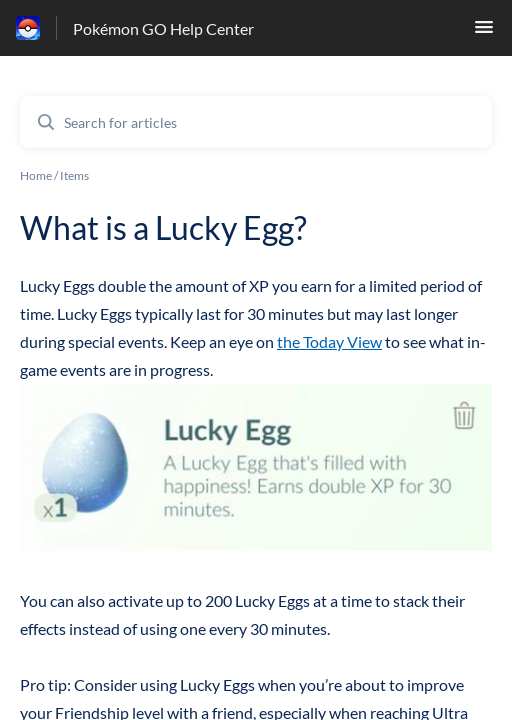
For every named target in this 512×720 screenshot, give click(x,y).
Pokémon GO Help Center (163, 28)
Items (74, 175)
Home (36, 175)
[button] (484, 32)
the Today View (329, 341)
